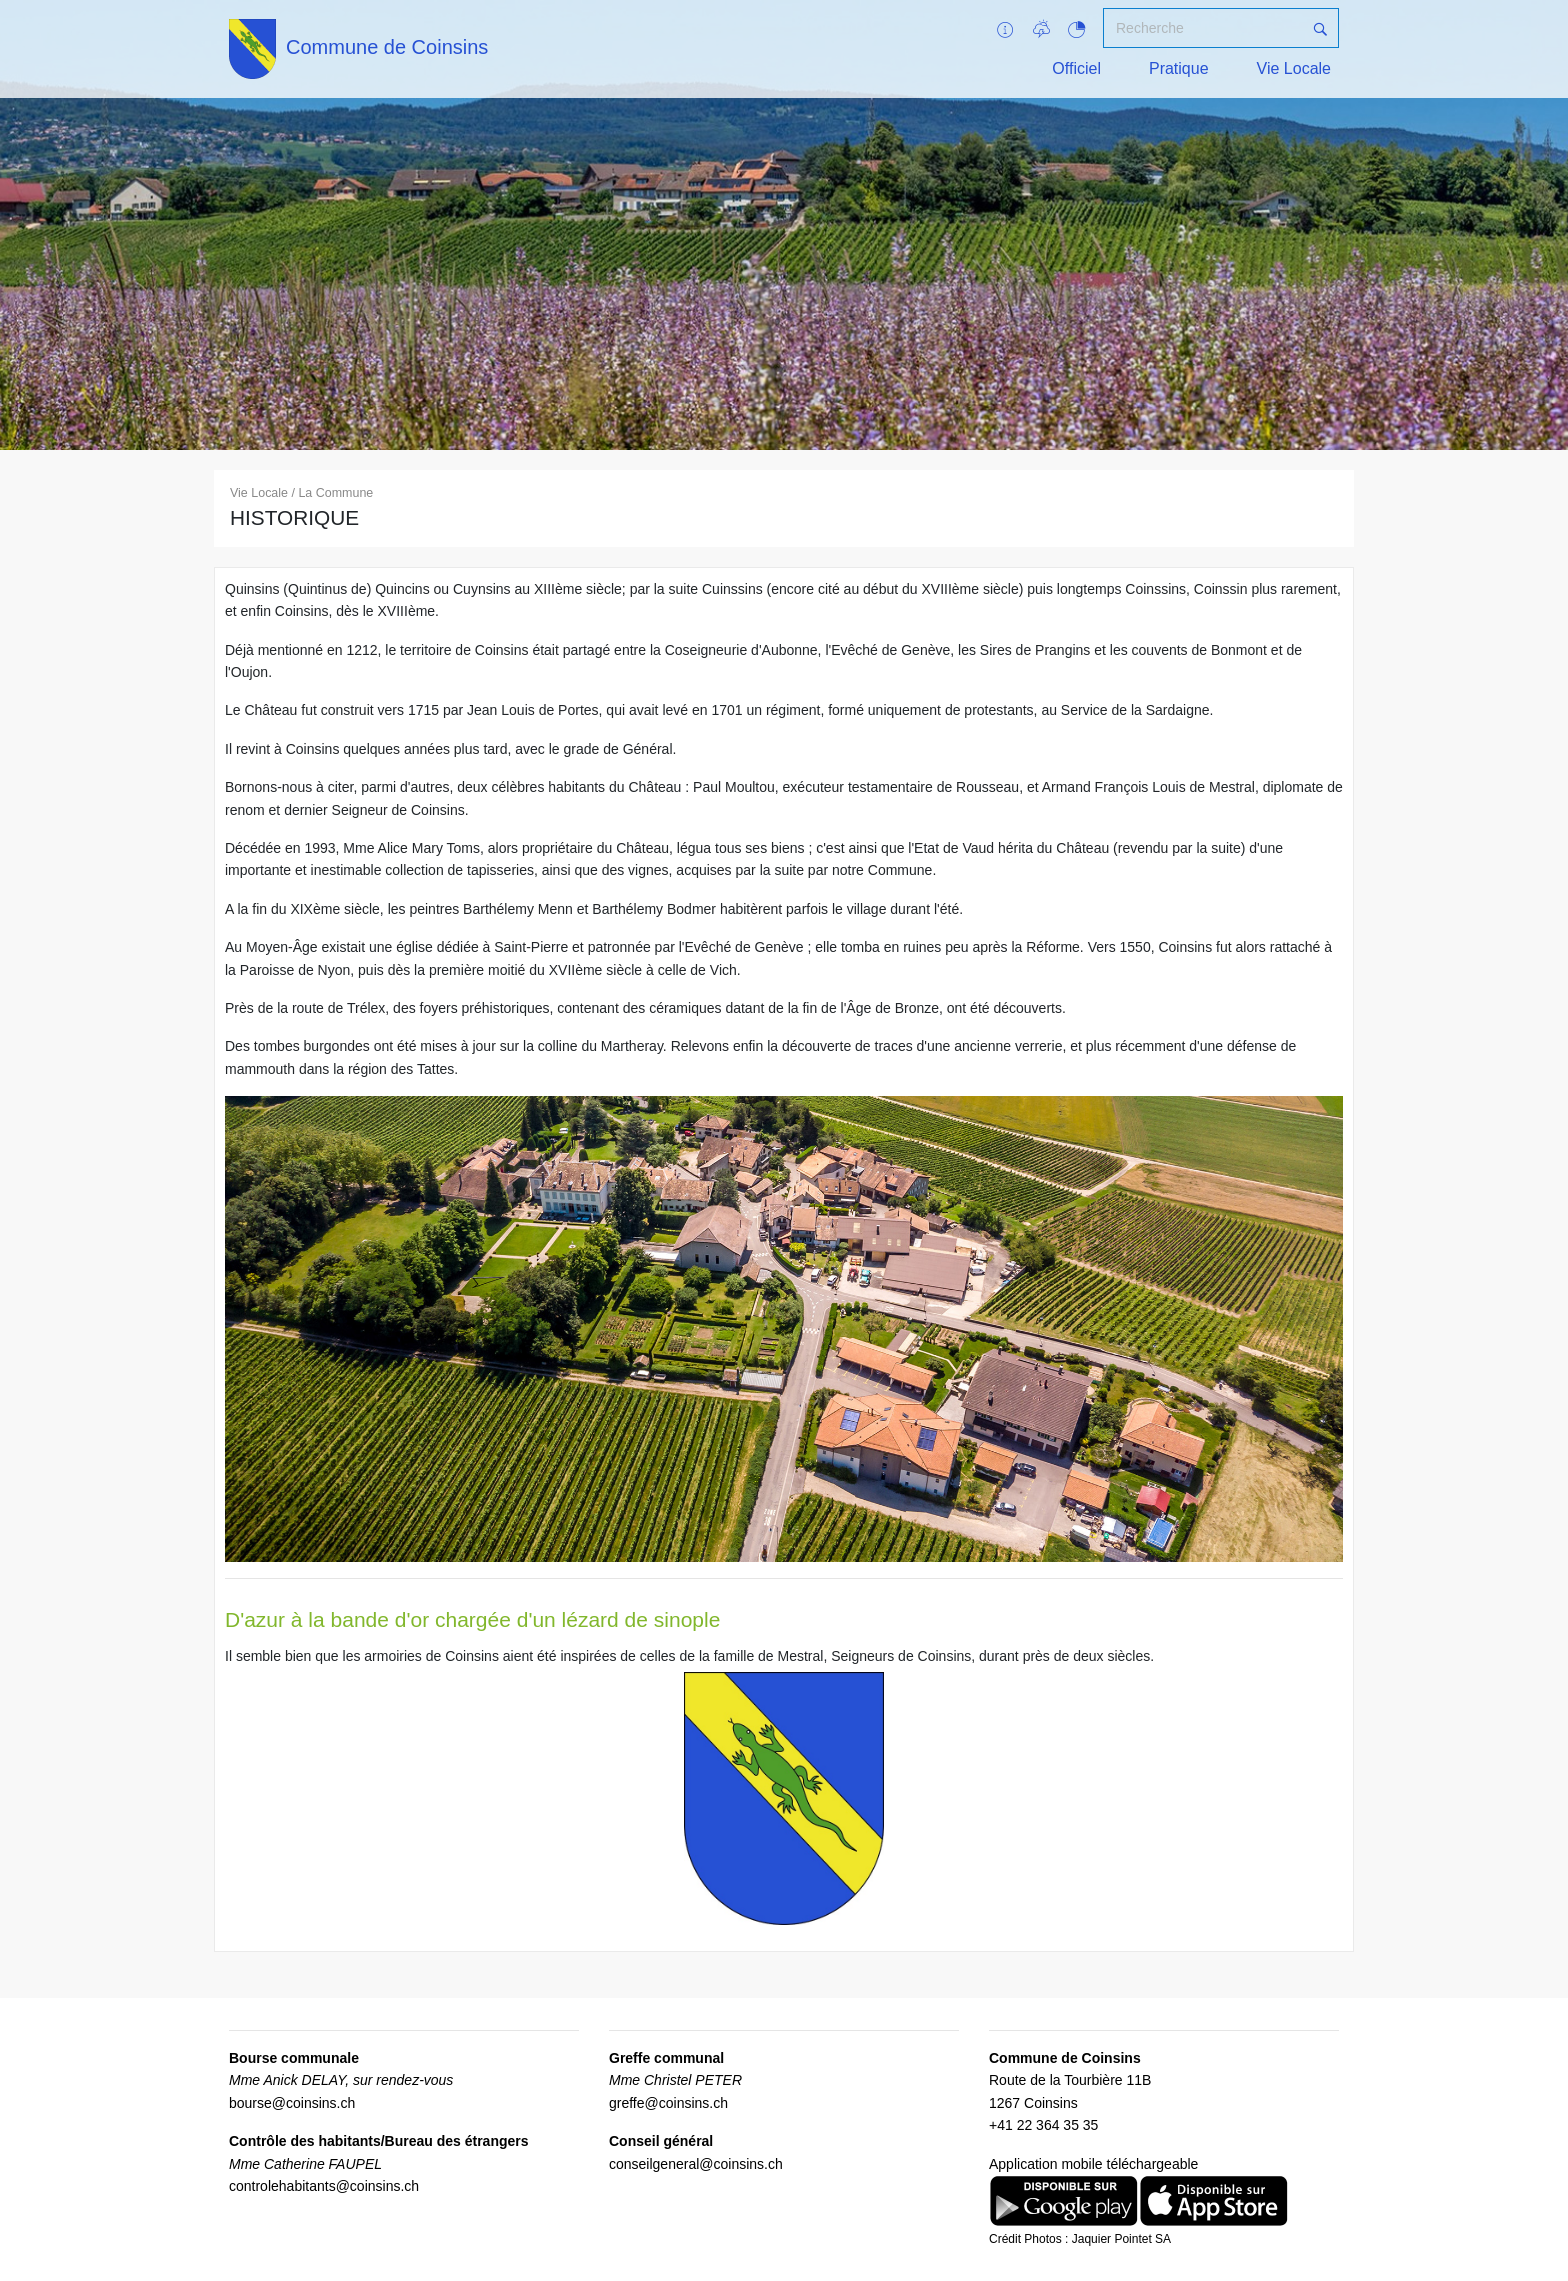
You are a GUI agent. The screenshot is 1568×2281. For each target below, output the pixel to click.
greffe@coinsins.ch (668, 2103)
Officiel (1076, 68)
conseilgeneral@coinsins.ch (696, 2164)
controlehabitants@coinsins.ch (324, 2186)
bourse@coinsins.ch (292, 2103)
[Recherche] (1203, 28)
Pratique (1179, 68)
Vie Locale (1294, 68)
